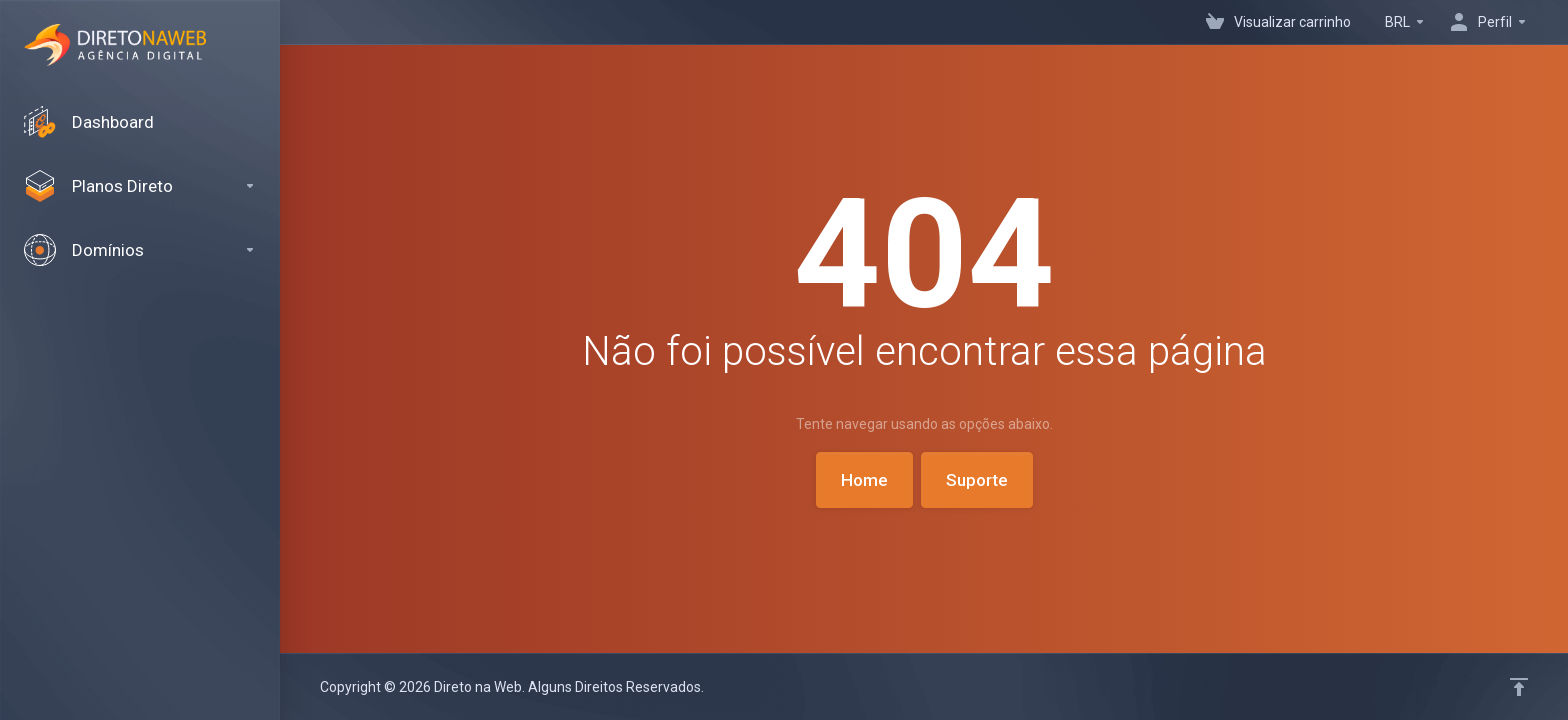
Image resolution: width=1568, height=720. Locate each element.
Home (864, 480)
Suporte (977, 480)
